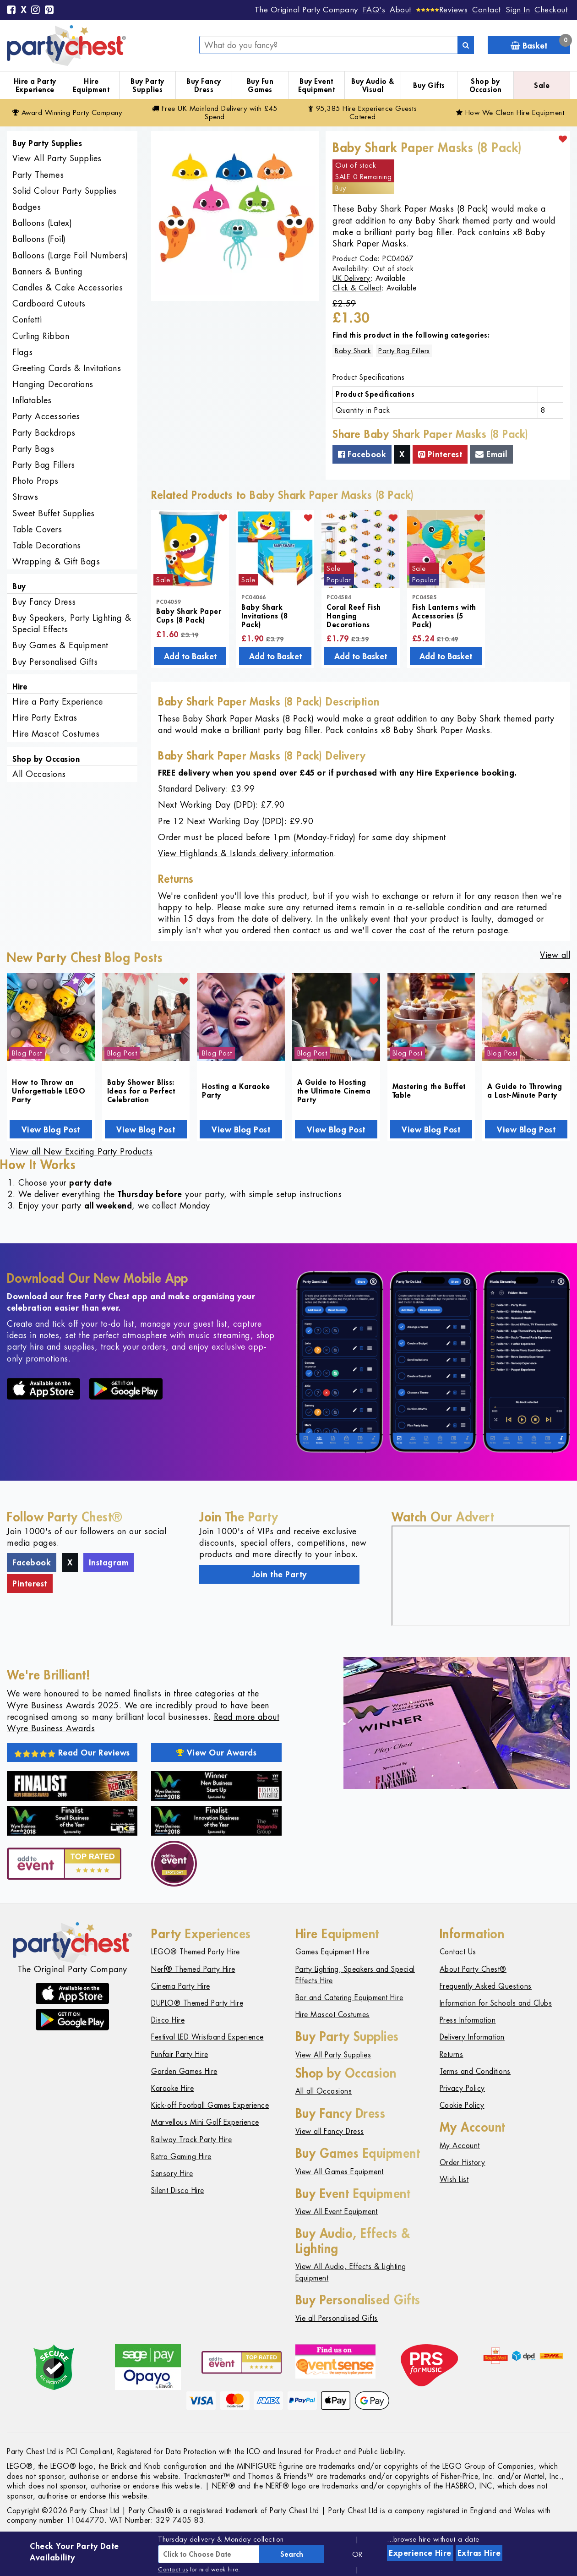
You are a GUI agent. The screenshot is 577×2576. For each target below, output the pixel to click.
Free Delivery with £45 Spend (215, 112)
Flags (22, 352)
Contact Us (458, 1952)
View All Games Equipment (339, 2172)
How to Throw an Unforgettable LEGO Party (48, 1090)
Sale (542, 85)
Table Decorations (46, 545)
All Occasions (39, 774)
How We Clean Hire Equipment (510, 112)
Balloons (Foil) (39, 239)
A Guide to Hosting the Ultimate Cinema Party (334, 1090)
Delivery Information (472, 2037)
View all (555, 955)
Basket (540, 43)
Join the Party (279, 1574)
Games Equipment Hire (332, 1952)
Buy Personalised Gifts (55, 661)
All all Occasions (323, 2091)
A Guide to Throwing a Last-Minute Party (524, 1090)
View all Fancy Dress (329, 2131)
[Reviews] (442, 10)
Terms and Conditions (475, 2071)
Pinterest (440, 453)
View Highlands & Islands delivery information (246, 853)
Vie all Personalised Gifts (336, 2318)
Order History (462, 2162)
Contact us (173, 2569)
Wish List (454, 2179)
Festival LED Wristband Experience (207, 2037)
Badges (26, 207)
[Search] (465, 45)
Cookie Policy (462, 2105)
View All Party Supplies (57, 158)
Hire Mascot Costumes (55, 733)
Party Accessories (46, 416)
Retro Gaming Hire (181, 2156)
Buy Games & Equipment (60, 645)
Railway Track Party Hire (191, 2139)
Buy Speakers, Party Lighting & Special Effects (71, 623)
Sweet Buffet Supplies (53, 513)
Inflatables (32, 400)
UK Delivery (351, 278)
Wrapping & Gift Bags (56, 561)
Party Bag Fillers (43, 464)
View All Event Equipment (336, 2211)
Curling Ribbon (40, 336)
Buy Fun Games (260, 85)
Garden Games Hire (184, 2071)
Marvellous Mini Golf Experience (205, 2122)
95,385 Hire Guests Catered (362, 112)
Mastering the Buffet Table (429, 1090)
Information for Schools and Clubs (496, 2003)
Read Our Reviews (72, 1752)
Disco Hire (168, 2020)
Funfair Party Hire (179, 2054)
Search (291, 2554)
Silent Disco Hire (177, 2190)
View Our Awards (216, 1752)
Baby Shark (353, 350)
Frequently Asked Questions (486, 1986)
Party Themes (38, 175)
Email (491, 453)
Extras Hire (479, 2552)
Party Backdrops (44, 432)
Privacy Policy (462, 2088)
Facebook (362, 453)
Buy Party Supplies (147, 85)
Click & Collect (356, 288)
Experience (420, 2552)
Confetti (27, 319)
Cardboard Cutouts (49, 303)
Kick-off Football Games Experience (210, 2105)
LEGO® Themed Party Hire (195, 1952)
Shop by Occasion (485, 85)
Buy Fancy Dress (203, 85)
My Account (460, 2145)
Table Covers (37, 529)
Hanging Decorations (52, 384)
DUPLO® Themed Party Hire (197, 2003)
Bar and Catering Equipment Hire (349, 1997)
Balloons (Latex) (42, 223)
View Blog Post (51, 1129)
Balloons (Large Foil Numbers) (70, 255)
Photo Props (35, 481)
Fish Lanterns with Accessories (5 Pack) (444, 615)
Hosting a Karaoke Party (236, 1090)
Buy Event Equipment (316, 85)
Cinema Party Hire (180, 1986)
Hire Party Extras (44, 717)
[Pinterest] (49, 10)
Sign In (518, 10)
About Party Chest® (473, 1969)
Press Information (468, 2020)
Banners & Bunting (47, 271)
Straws (25, 497)
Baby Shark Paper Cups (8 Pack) (188, 615)
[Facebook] (11, 10)
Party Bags (33, 448)
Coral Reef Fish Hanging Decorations (354, 615)
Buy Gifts (429, 85)
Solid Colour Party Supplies (64, 191)
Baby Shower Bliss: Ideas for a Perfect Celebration (141, 1090)
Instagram (109, 1562)
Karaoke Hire (172, 2088)
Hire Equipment (91, 85)
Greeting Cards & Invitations (66, 368)
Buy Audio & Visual (372, 85)
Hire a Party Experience (35, 85)
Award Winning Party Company (67, 112)
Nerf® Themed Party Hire (193, 1969)
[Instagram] (35, 10)
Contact (486, 10)
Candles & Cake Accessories (67, 287)
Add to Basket (190, 656)
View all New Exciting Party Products (81, 1151)
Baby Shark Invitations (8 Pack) (264, 615)
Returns (451, 2054)
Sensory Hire (172, 2173)
